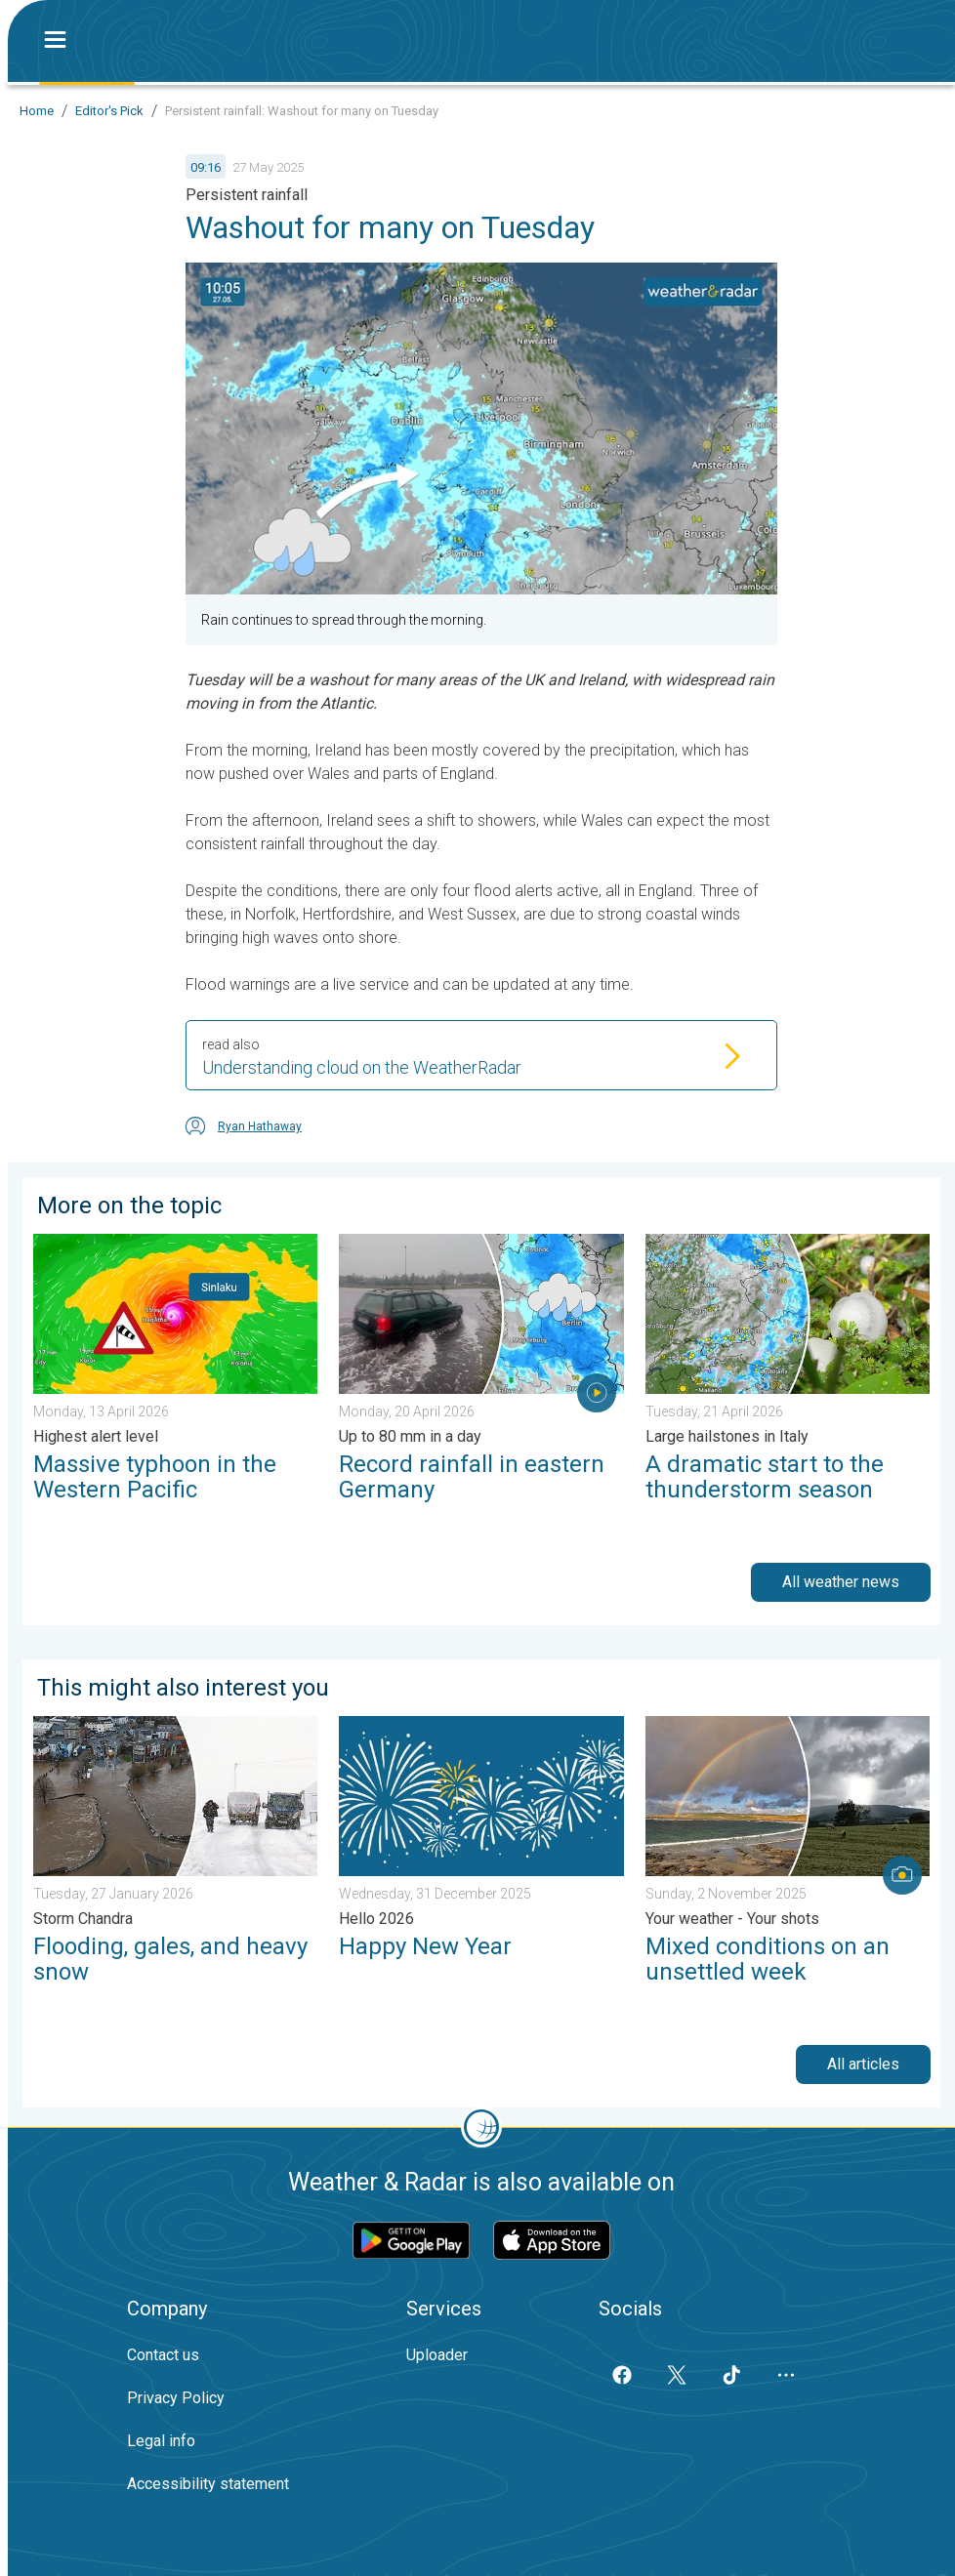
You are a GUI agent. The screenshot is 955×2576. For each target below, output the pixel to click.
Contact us (163, 2355)
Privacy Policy (176, 2398)
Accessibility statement (208, 2483)
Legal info (161, 2441)
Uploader (437, 2355)
